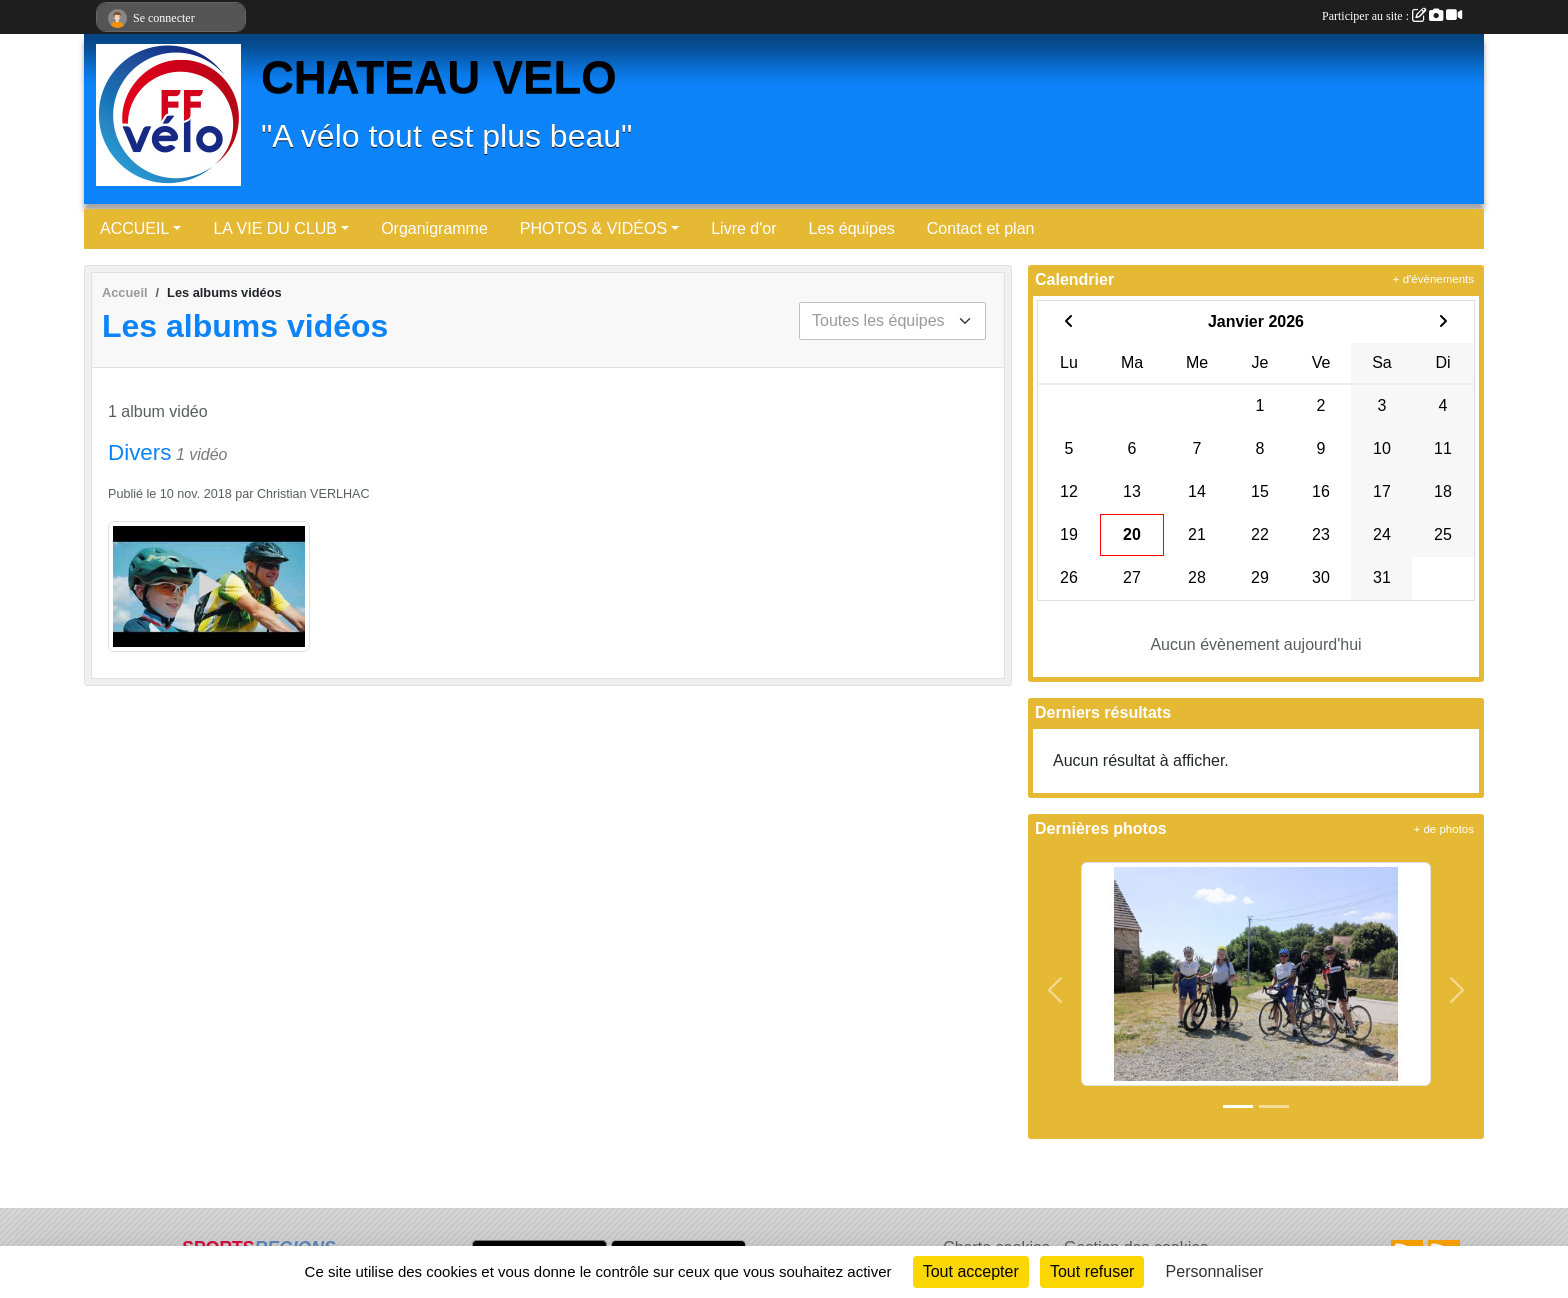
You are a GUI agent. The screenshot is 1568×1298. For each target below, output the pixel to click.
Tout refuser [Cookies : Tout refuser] (1092, 1271)
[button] (1055, 990)
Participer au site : (1392, 16)
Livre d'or (743, 228)
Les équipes (852, 228)
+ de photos (1444, 829)
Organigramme (434, 228)
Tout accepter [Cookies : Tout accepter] (971, 1271)
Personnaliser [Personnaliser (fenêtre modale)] (1215, 1271)
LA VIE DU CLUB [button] (275, 228)
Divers (139, 452)
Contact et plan (981, 228)
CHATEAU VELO (439, 77)
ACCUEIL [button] (134, 228)
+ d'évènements (1433, 279)
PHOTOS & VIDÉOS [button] (593, 228)
